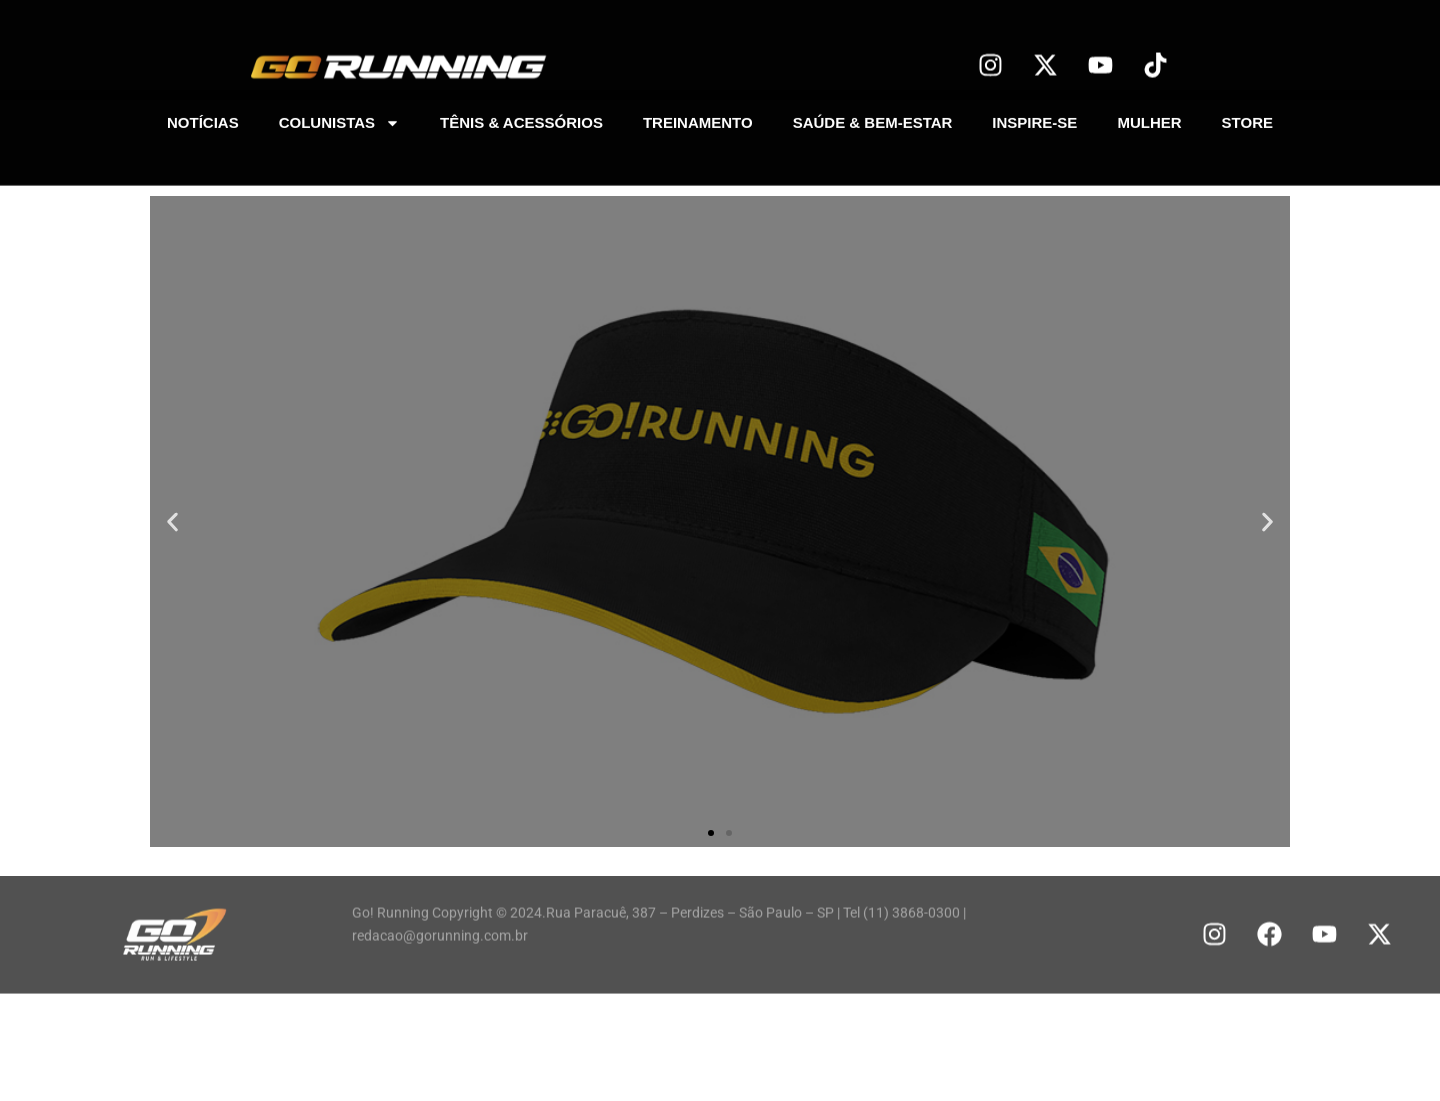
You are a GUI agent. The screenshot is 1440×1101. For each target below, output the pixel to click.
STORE (1247, 119)
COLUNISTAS (339, 119)
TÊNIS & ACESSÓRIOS (521, 119)
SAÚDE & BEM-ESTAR (873, 119)
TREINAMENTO (698, 119)
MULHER (1149, 119)
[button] (172, 521)
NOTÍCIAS (203, 119)
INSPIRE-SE (1034, 119)
